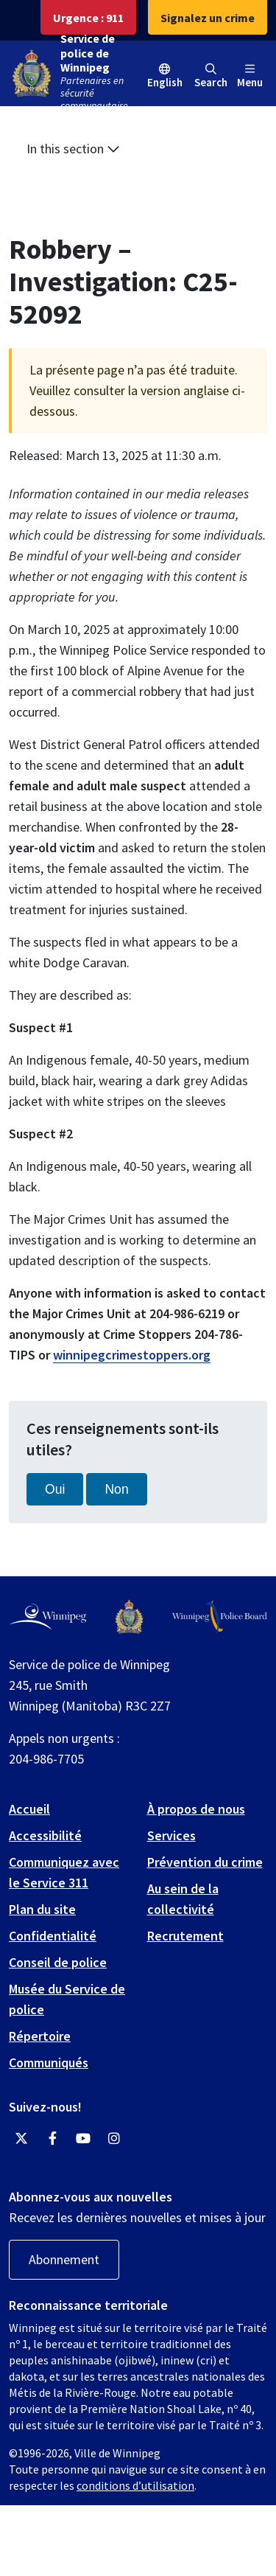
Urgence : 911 (88, 17)
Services (171, 1835)
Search (210, 76)
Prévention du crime (205, 1861)
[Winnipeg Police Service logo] (129, 1617)
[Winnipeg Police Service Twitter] (21, 2138)
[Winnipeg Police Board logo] (219, 1617)
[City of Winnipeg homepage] (47, 1617)
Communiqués (48, 2062)
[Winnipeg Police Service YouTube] (83, 2138)
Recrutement (185, 1935)
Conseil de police (58, 1962)
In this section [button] (73, 148)
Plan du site (42, 1909)
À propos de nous (196, 1808)
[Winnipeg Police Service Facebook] (52, 2138)
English (165, 82)
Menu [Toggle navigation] (250, 76)
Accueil (29, 1808)
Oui (55, 1489)
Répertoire (40, 2035)
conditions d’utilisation (135, 2485)
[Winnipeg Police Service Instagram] (114, 2138)
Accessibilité (45, 1835)
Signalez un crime (207, 17)
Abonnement (64, 2259)
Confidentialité (52, 1935)
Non (116, 1489)
